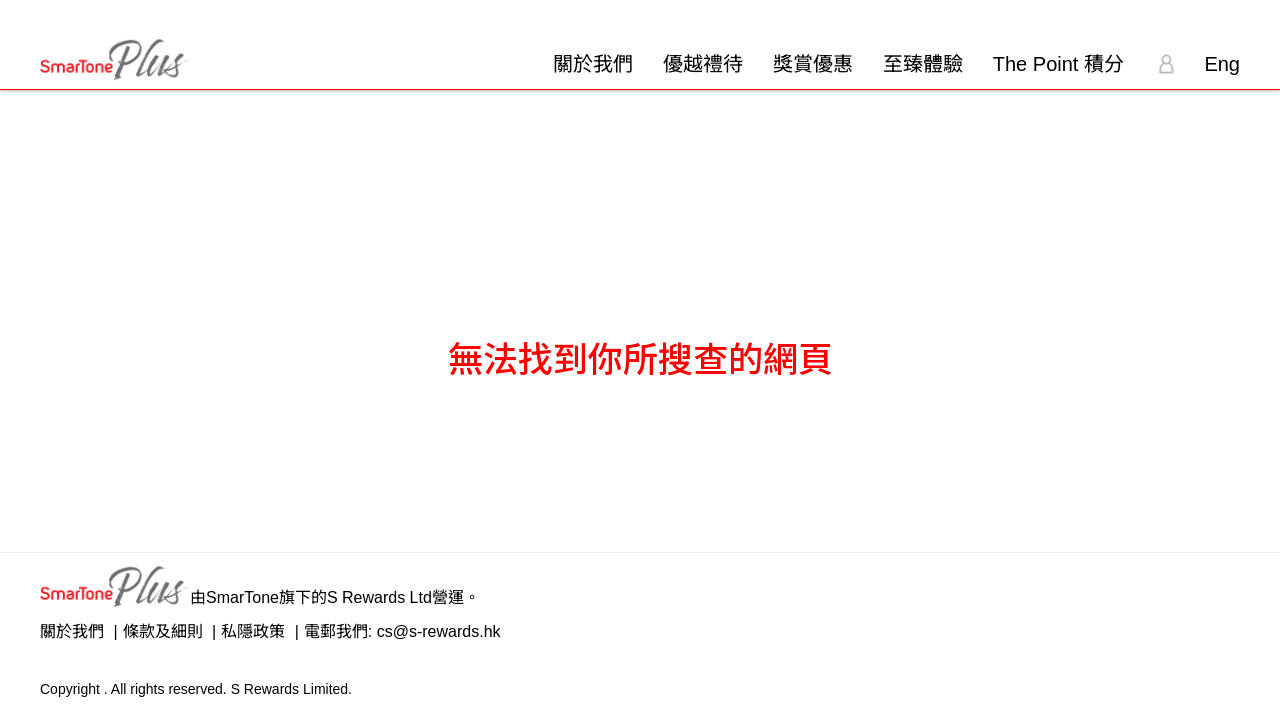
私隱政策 (253, 631)
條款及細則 (163, 631)
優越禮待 (703, 64)
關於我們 (593, 64)
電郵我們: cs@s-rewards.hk (402, 631)
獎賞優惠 (813, 64)
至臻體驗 (923, 64)
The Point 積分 (1058, 64)
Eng (1222, 64)
